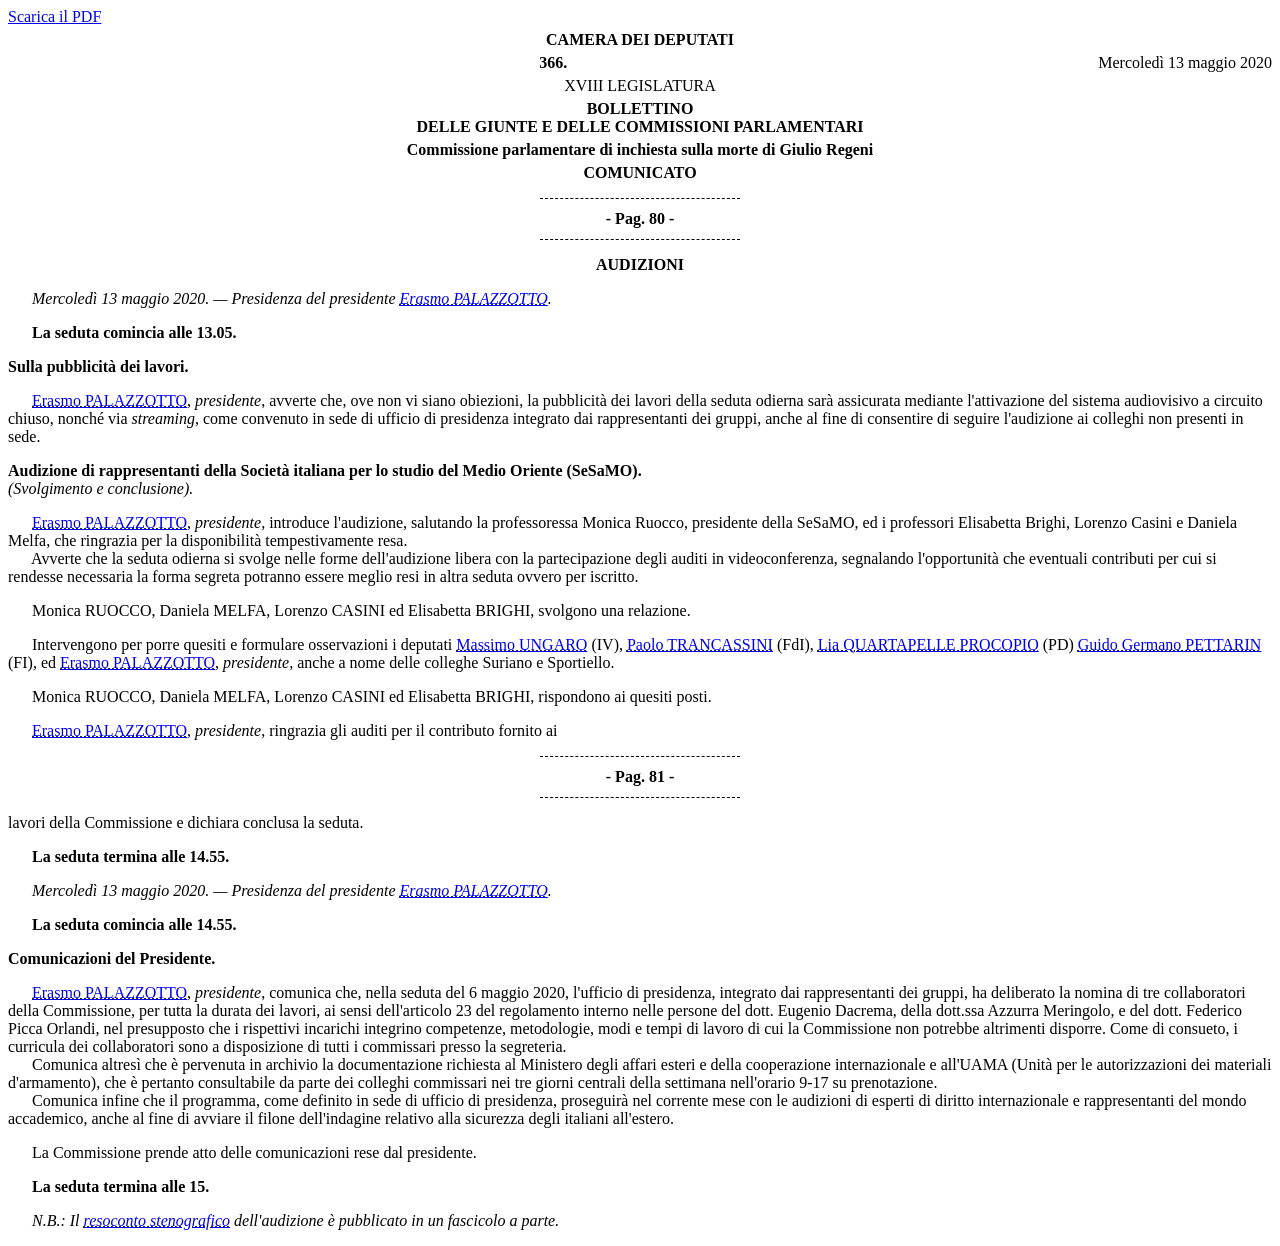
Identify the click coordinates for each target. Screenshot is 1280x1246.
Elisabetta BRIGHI (469, 610)
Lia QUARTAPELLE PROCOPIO (928, 644)
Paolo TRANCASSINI (700, 644)
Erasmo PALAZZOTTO (474, 298)
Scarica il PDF (54, 16)
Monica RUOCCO (92, 610)
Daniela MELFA (213, 610)
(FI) (20, 662)
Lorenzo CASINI (329, 610)
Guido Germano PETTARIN (1170, 644)
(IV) (605, 644)
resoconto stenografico (157, 1220)
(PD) (1058, 644)
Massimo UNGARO (521, 644)
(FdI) (793, 644)
